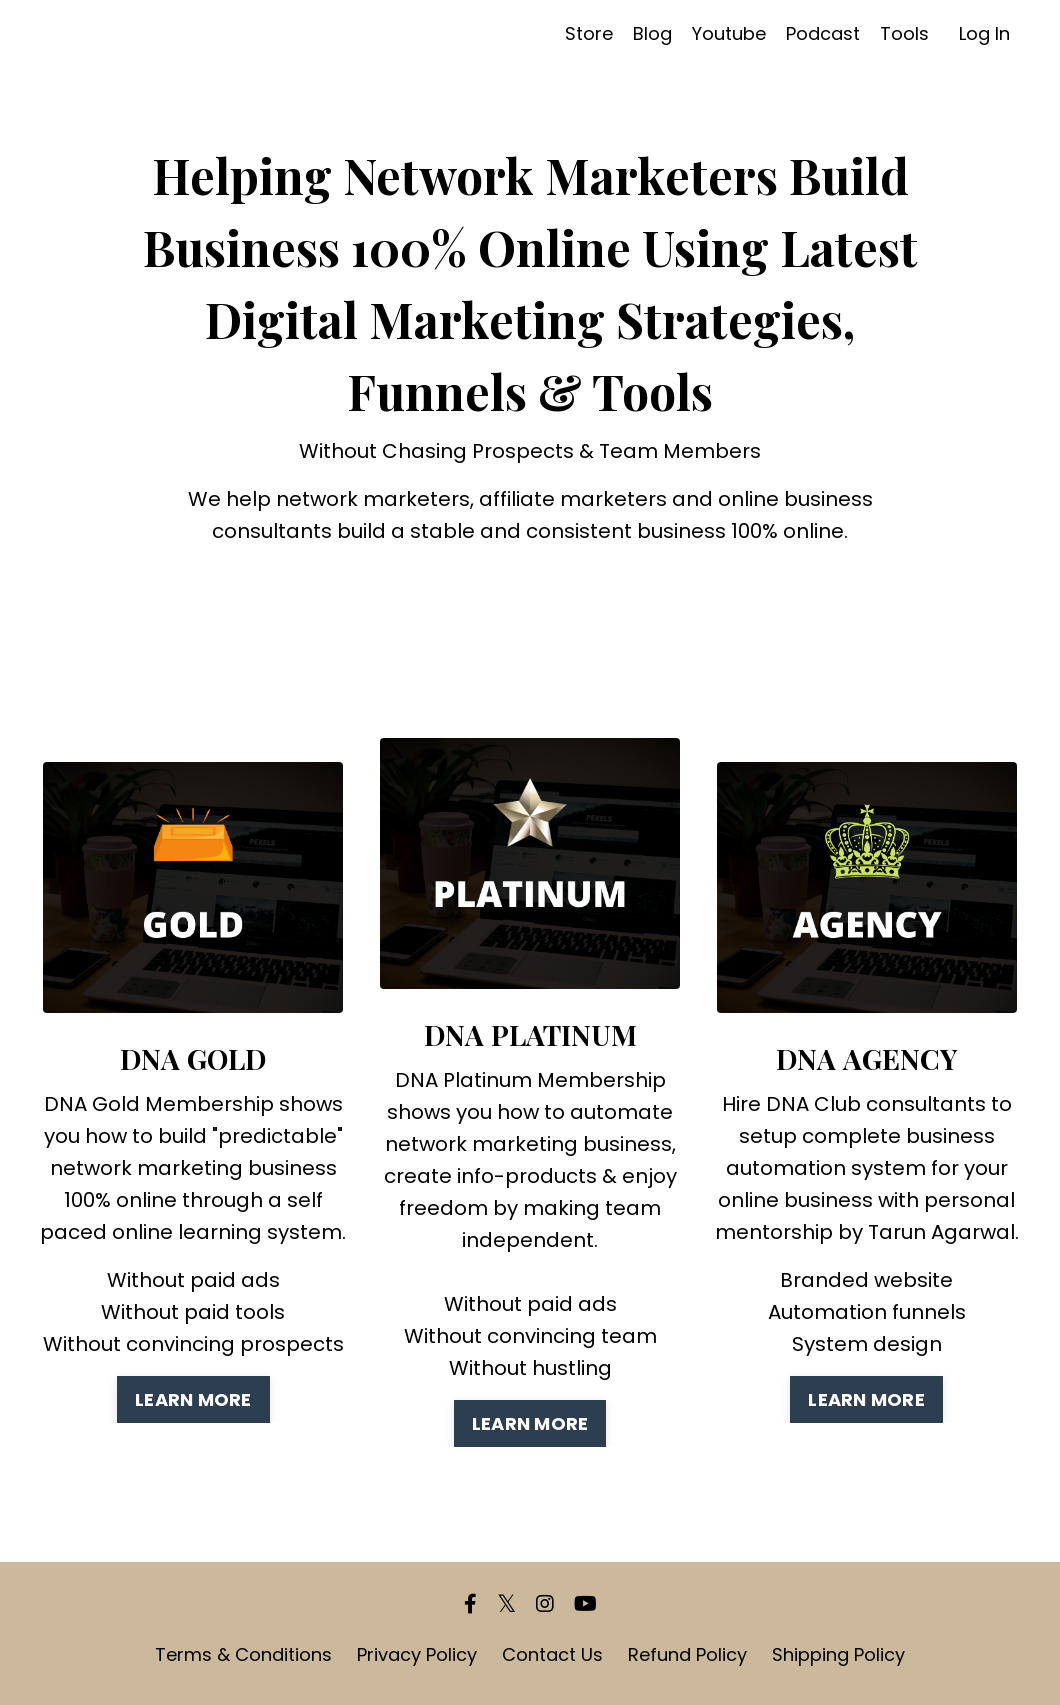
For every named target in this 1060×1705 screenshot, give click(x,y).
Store (589, 33)
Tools (904, 33)
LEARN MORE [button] (193, 1399)
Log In (984, 33)
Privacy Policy (417, 1654)
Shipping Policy (838, 1654)
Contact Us (552, 1654)
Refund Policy (687, 1654)
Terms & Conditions (243, 1654)
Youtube (729, 33)
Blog (652, 33)
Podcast (823, 33)
